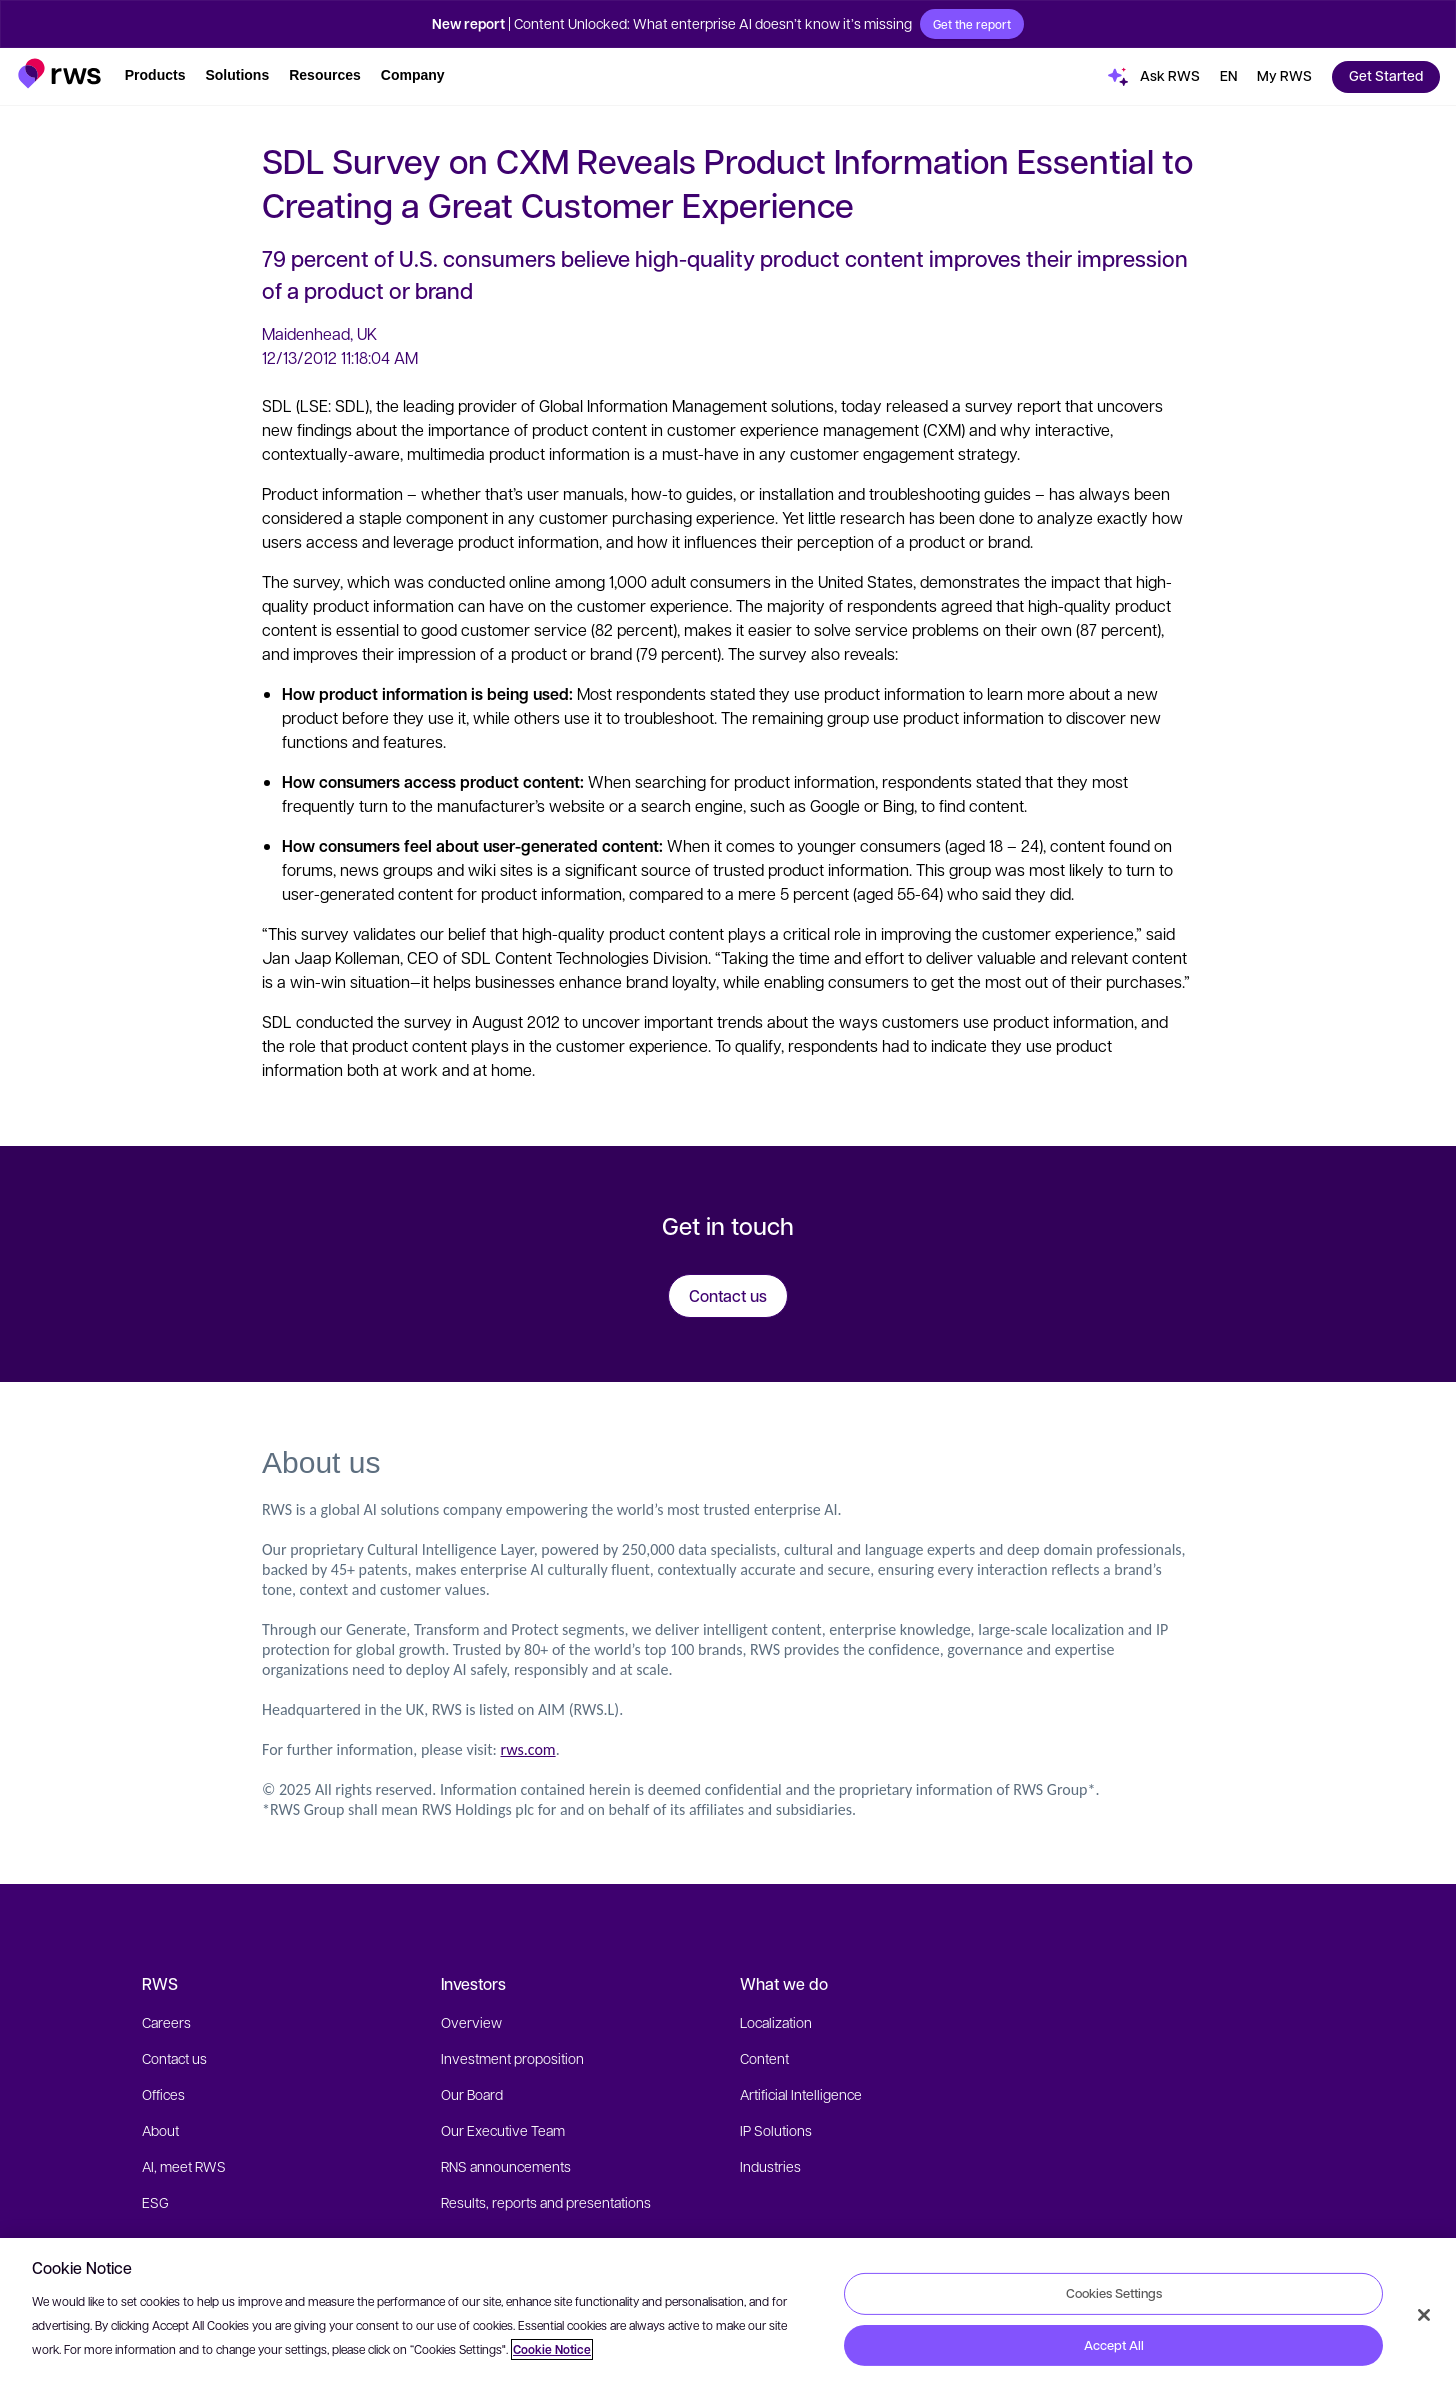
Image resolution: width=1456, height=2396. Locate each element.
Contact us (174, 2058)
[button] (59, 73)
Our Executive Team (503, 2130)
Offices (163, 2094)
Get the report (972, 24)
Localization (776, 2022)
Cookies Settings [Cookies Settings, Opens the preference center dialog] (1114, 2293)
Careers (166, 2022)
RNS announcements (506, 2166)
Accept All (1114, 2345)
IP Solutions (776, 2130)
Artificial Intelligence (801, 2094)
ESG (155, 2202)
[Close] (1424, 2315)
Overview (471, 2022)
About (160, 2130)
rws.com (528, 1749)
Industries (770, 2166)
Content (764, 2058)
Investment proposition (512, 2058)
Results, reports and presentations (546, 2202)
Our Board (472, 2094)
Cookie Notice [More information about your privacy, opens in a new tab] (552, 2349)
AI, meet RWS (184, 2166)
